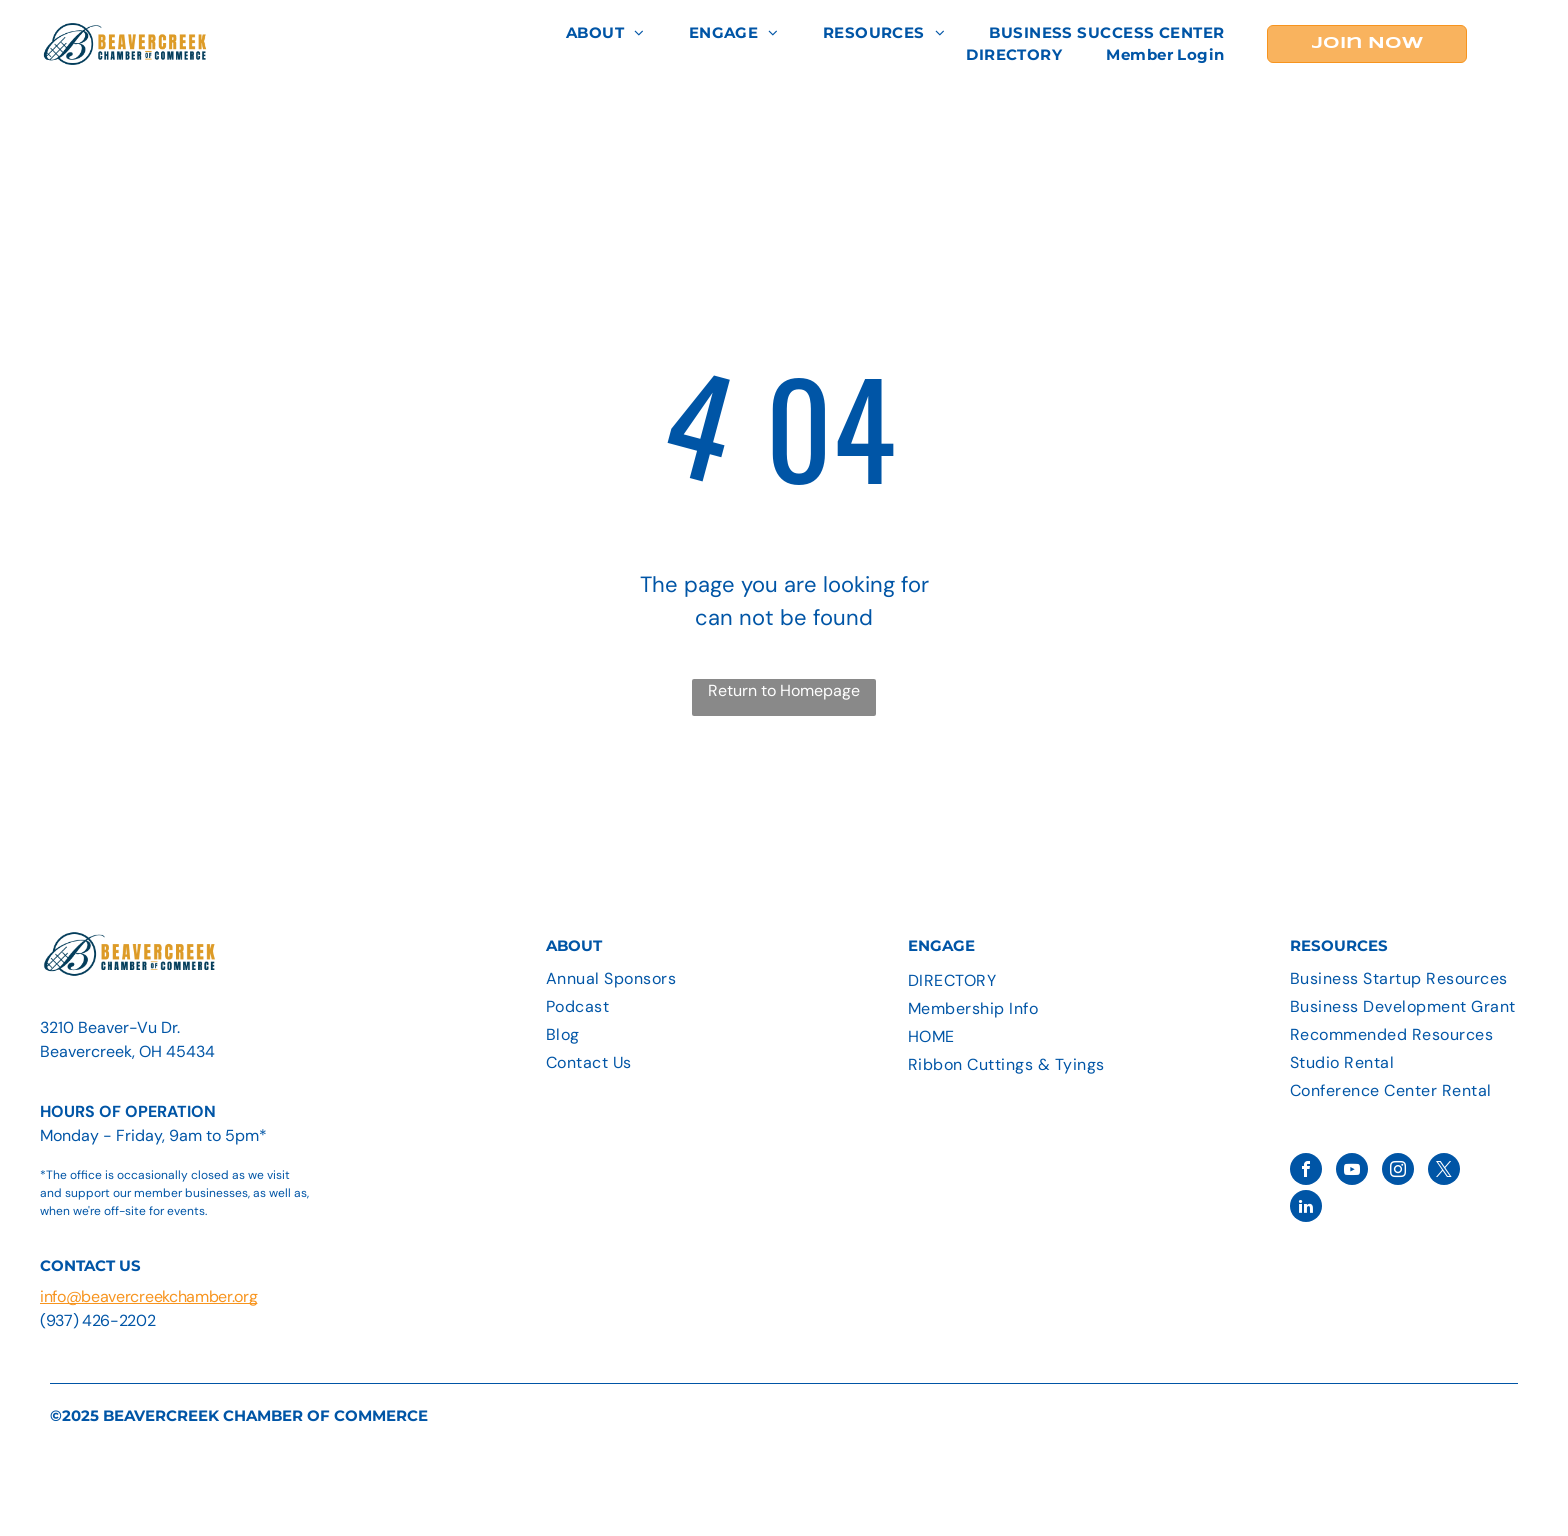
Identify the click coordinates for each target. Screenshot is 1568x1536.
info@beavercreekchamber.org (148, 1296)
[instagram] (1398, 1171)
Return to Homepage (784, 690)
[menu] (1524, 44)
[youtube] (1352, 1171)
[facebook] (1306, 1171)
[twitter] (1444, 1171)
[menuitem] (605, 33)
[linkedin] (1306, 1208)
